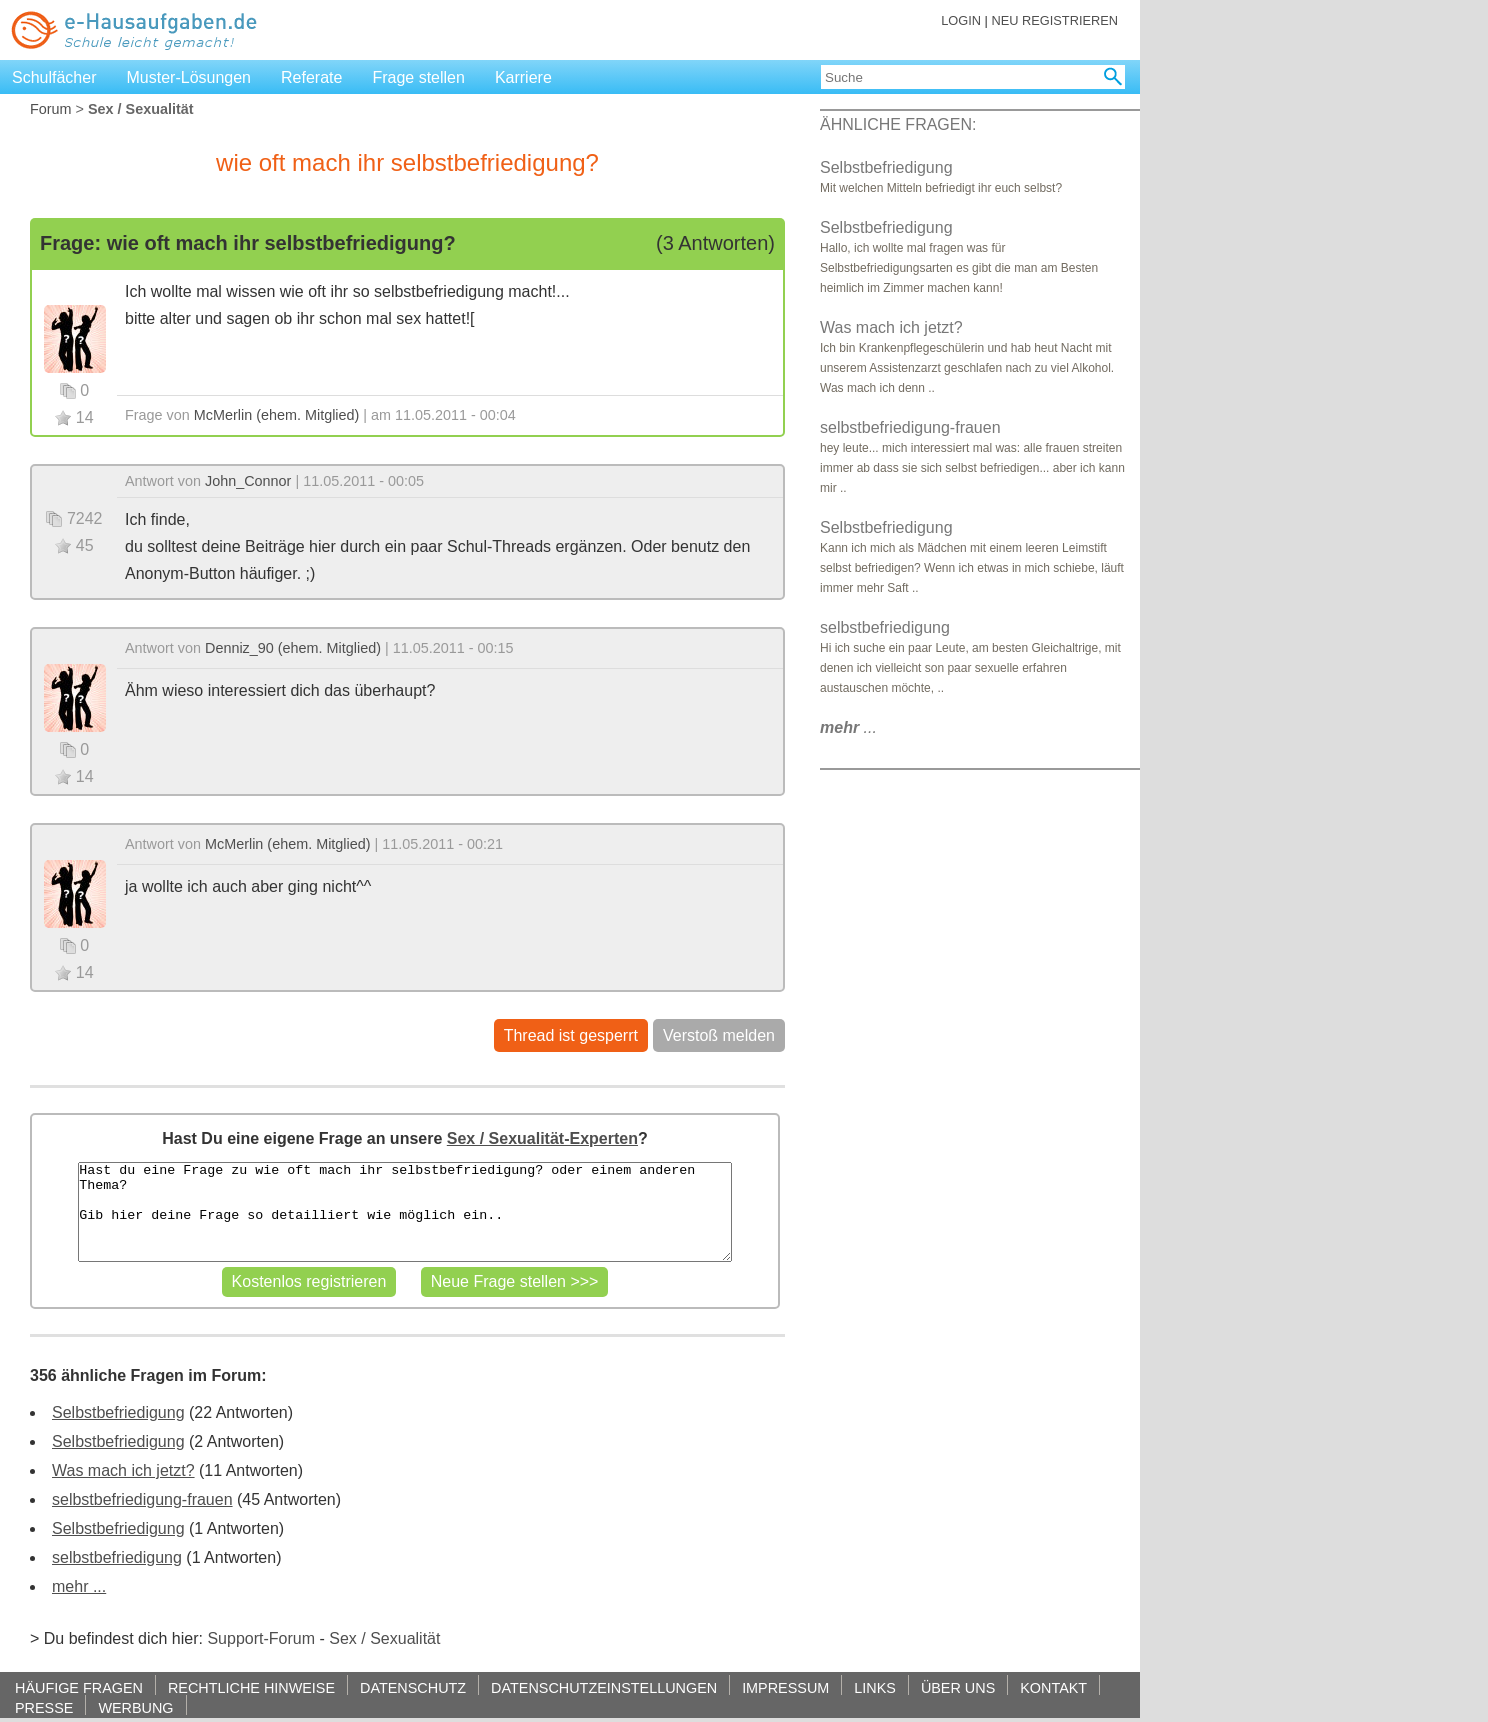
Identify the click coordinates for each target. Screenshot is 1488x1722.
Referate (311, 77)
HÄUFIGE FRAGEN (79, 1687)
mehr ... (79, 1586)
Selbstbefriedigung (118, 1412)
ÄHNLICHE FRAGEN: (898, 124)
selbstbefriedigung (117, 1557)
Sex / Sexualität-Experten (542, 1138)
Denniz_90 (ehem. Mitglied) (293, 648)
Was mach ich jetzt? (123, 1470)
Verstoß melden (719, 1035)
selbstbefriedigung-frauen (142, 1499)
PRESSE (44, 1707)
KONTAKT (1053, 1687)
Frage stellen (418, 77)
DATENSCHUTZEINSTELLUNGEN (604, 1687)
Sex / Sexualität (384, 1638)
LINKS (875, 1687)
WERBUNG (135, 1707)
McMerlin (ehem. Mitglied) (277, 415)
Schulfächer (54, 77)
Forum (51, 109)
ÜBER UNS (958, 1687)
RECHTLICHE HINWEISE (251, 1687)
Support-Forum (261, 1638)
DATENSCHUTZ (413, 1687)
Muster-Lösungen (189, 77)
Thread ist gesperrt (571, 1035)
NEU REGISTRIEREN (1054, 20)
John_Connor (248, 481)
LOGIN (961, 20)
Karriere (523, 77)
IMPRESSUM (785, 1687)
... (848, 727)
